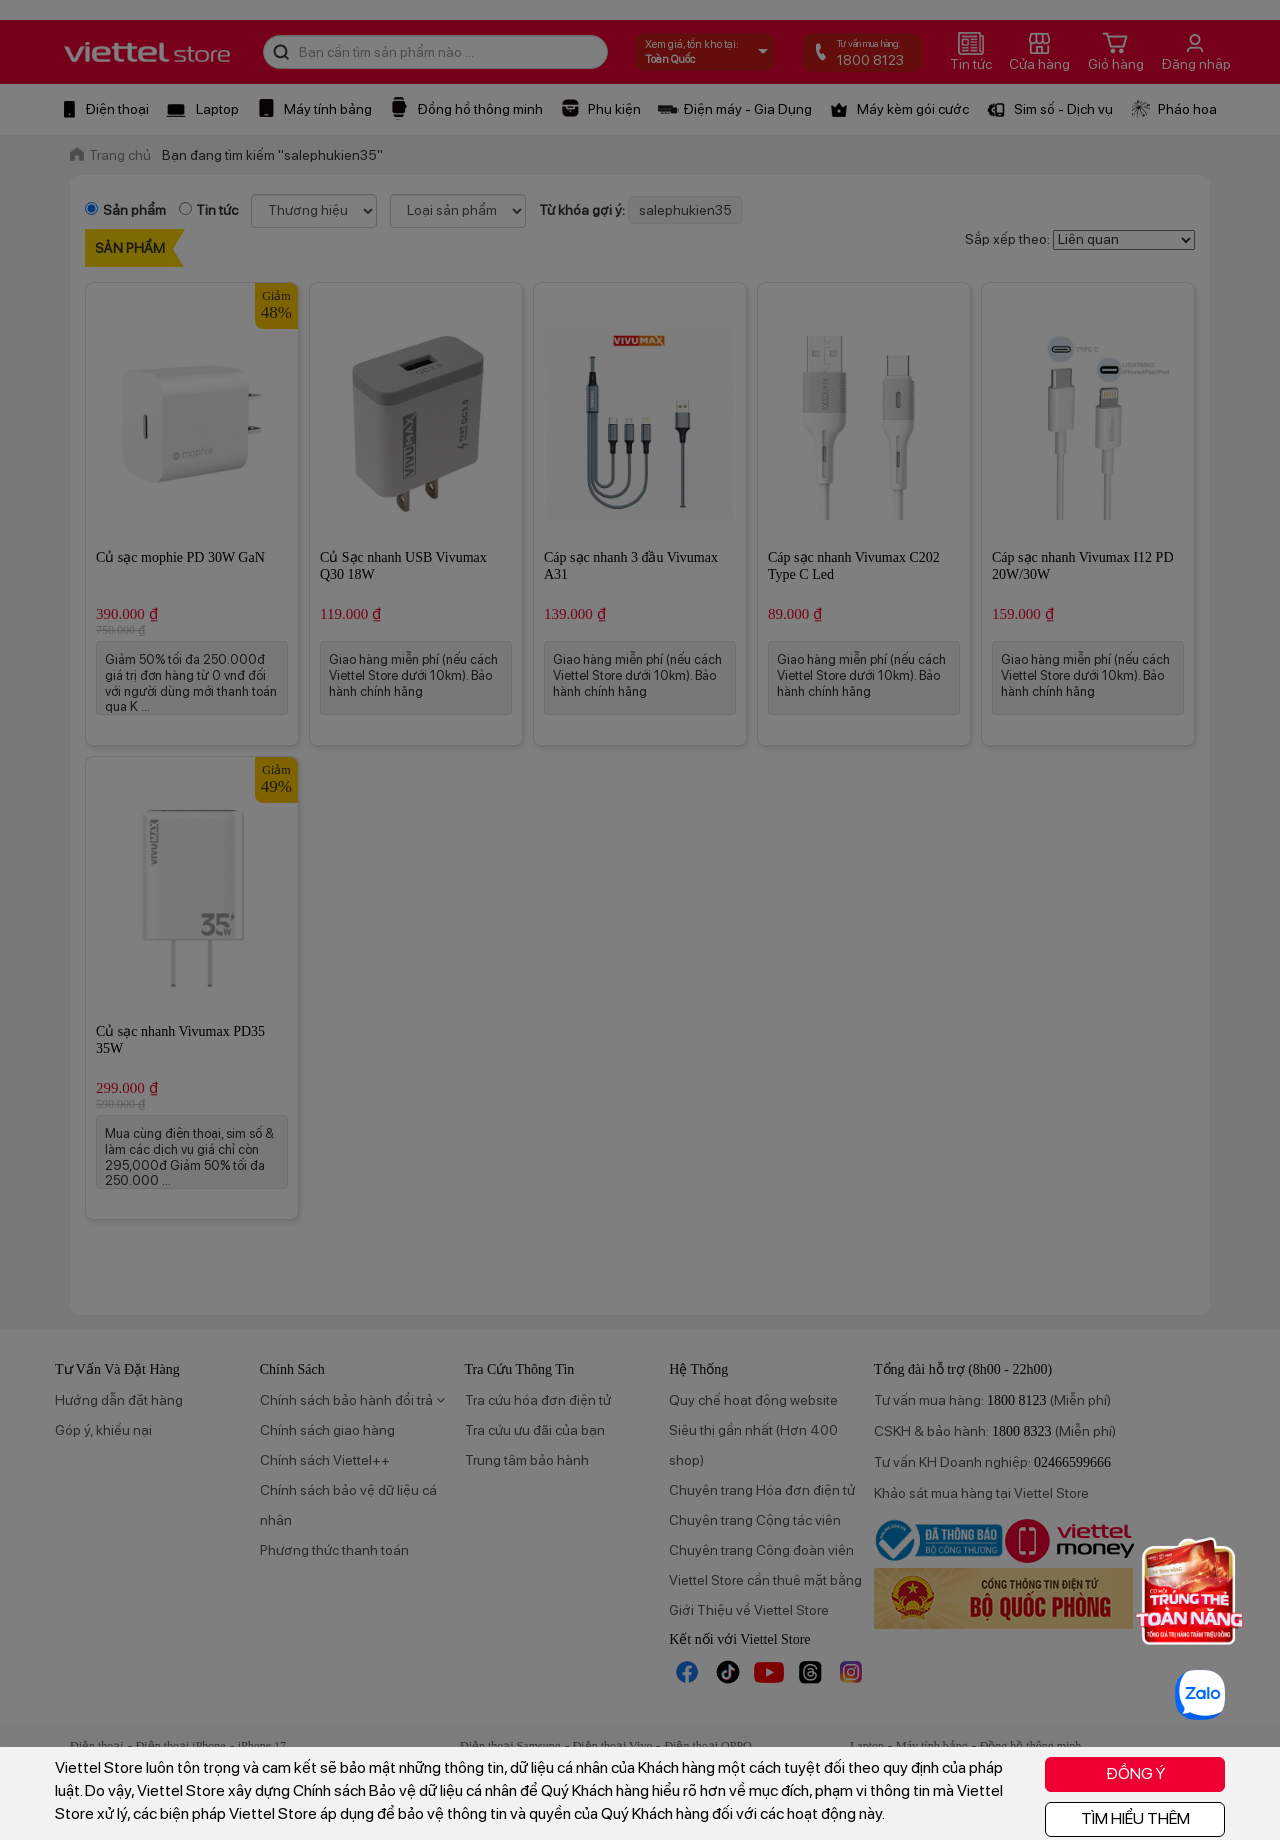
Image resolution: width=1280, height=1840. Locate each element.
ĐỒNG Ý (1135, 1773)
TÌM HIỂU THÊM (1135, 1818)
